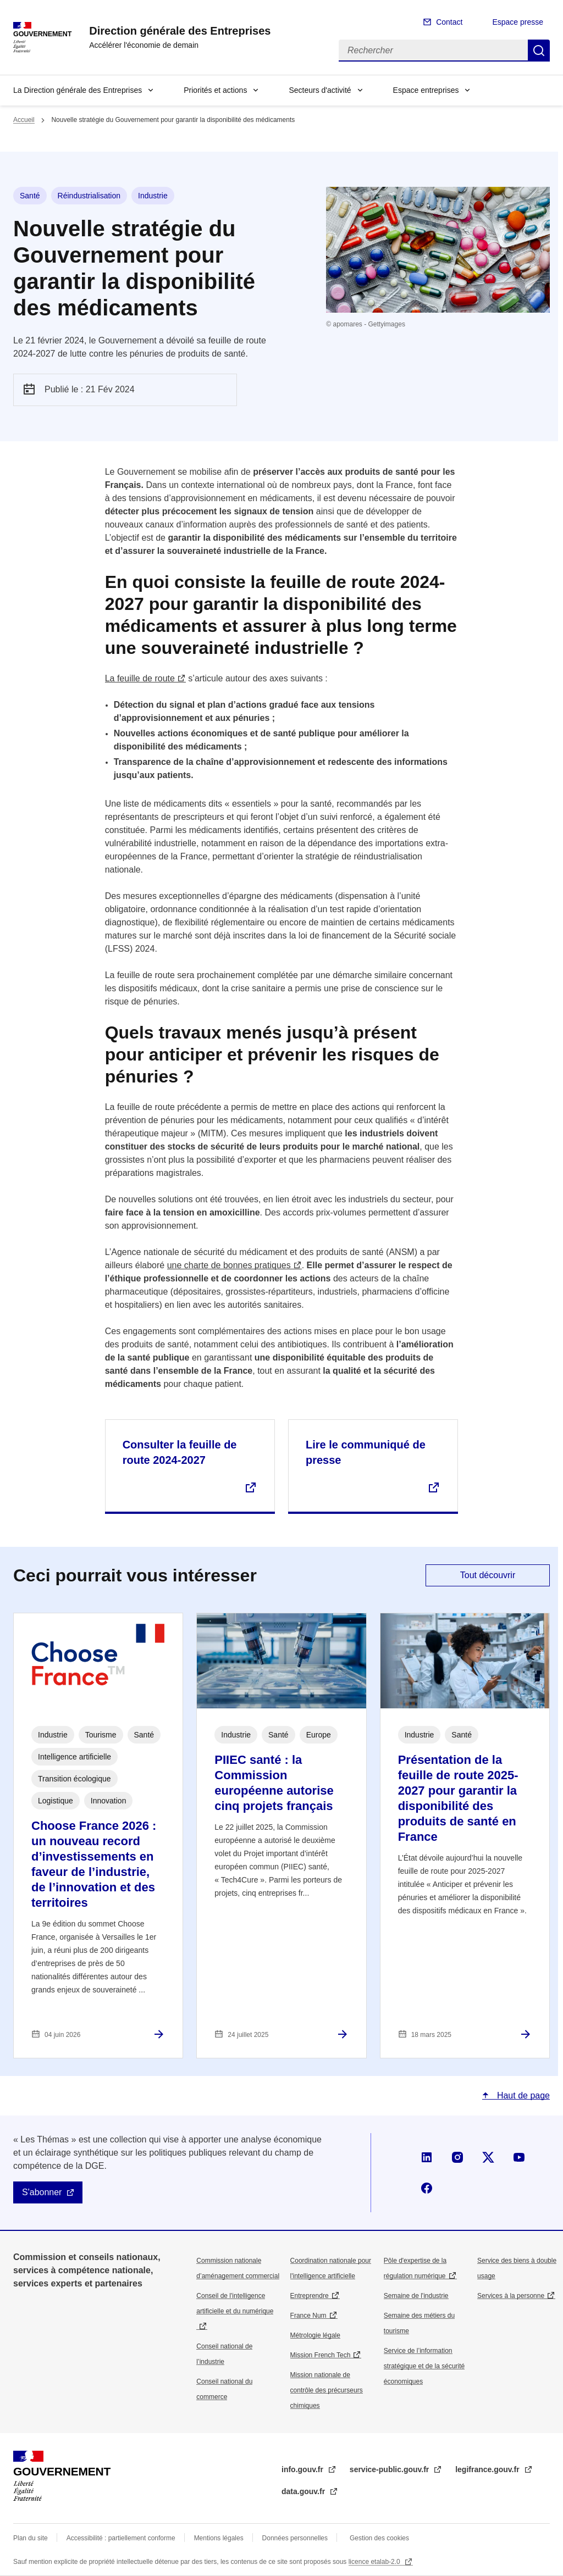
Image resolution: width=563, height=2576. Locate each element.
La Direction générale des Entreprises (77, 90)
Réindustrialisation (89, 195)
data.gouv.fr (304, 2491)
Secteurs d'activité (320, 90)
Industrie (153, 195)
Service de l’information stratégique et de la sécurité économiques (424, 2366)
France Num (308, 2315)
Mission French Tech (320, 2355)
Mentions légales (219, 2538)
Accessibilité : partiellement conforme (121, 2538)
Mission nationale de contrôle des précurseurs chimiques (326, 2390)
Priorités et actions (215, 90)
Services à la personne (510, 2296)
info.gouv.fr (303, 2469)
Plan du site (30, 2538)
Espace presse (517, 22)
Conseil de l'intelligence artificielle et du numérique (234, 2303)
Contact (449, 22)
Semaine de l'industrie (416, 2296)
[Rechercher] (433, 51)
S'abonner (42, 2192)
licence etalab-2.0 (375, 2562)
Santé (30, 195)
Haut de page (522, 2095)
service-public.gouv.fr (390, 2469)
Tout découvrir (488, 1575)
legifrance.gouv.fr (488, 2469)
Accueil (24, 120)
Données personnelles (295, 2538)
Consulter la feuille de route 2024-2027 (180, 1452)
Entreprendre (309, 2296)
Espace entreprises (426, 90)
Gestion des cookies (379, 2538)
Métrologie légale (315, 2335)
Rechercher (539, 51)
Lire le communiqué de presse (366, 1452)
